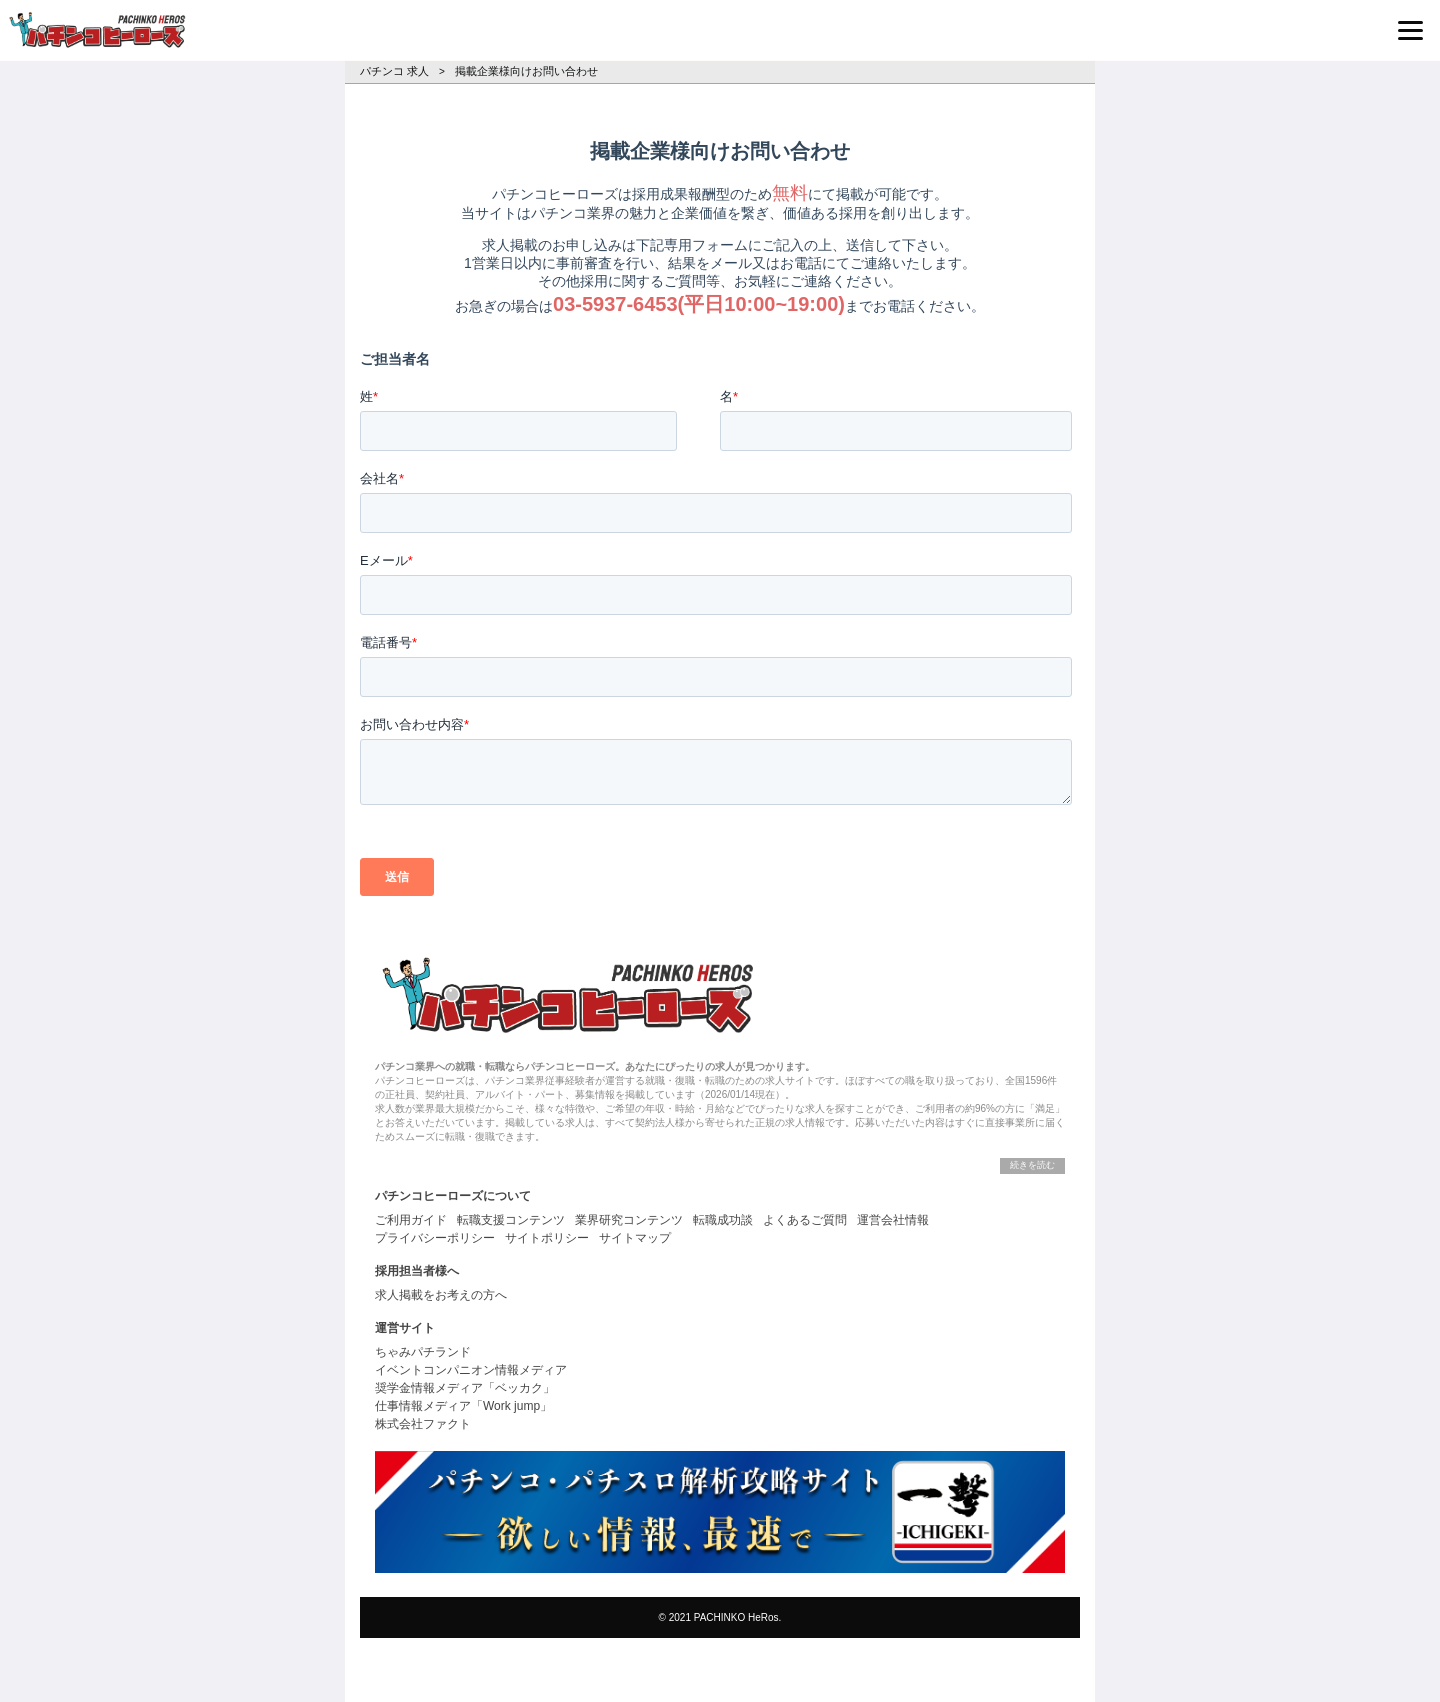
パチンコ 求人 (394, 71)
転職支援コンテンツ (511, 1220)
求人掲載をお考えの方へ (441, 1295)
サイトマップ (635, 1238)
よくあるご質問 (805, 1220)
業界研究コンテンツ (629, 1220)
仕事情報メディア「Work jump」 (463, 1406)
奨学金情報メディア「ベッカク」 (465, 1388)
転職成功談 (723, 1220)
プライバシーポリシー (435, 1238)
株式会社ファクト (423, 1424)
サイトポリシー (547, 1238)
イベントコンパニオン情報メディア (471, 1370)
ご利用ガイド (411, 1220)
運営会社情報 (893, 1220)
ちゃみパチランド (423, 1352)
